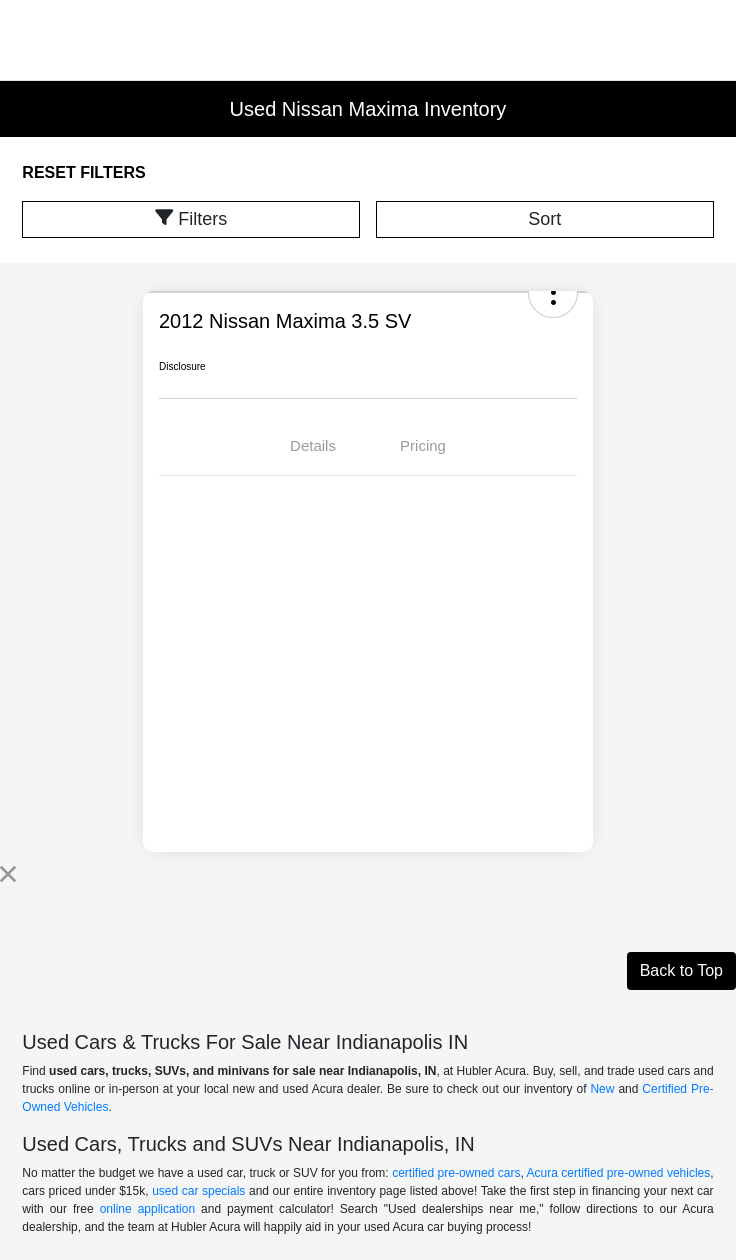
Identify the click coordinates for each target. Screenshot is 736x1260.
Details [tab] (313, 445)
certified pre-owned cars (456, 1173)
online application (147, 1209)
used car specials (198, 1191)
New (602, 1089)
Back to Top (681, 970)
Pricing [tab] (423, 445)
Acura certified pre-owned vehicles (619, 1173)
